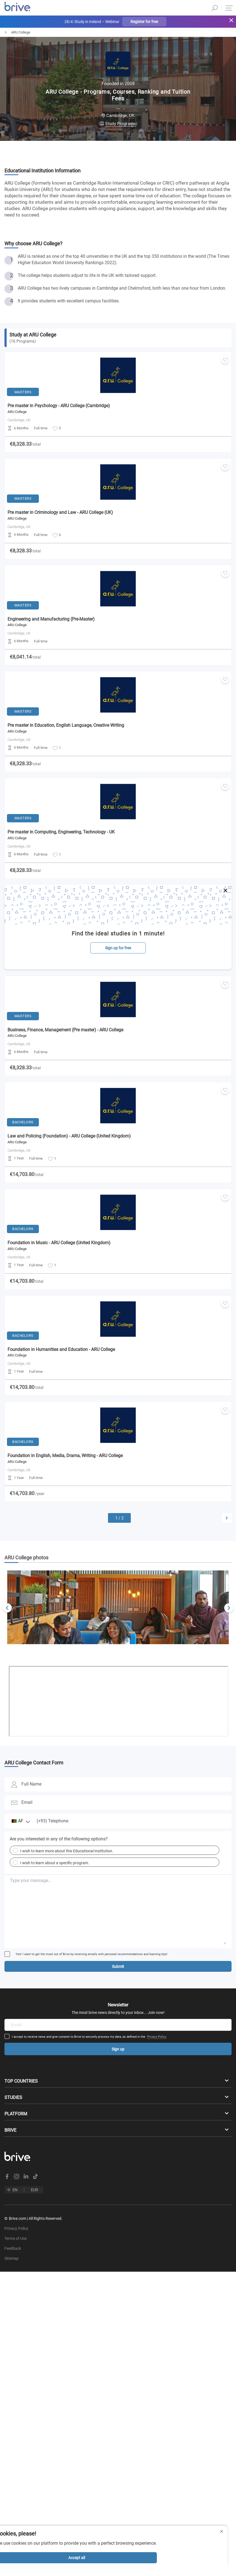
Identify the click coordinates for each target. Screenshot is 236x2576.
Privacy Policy (156, 2037)
